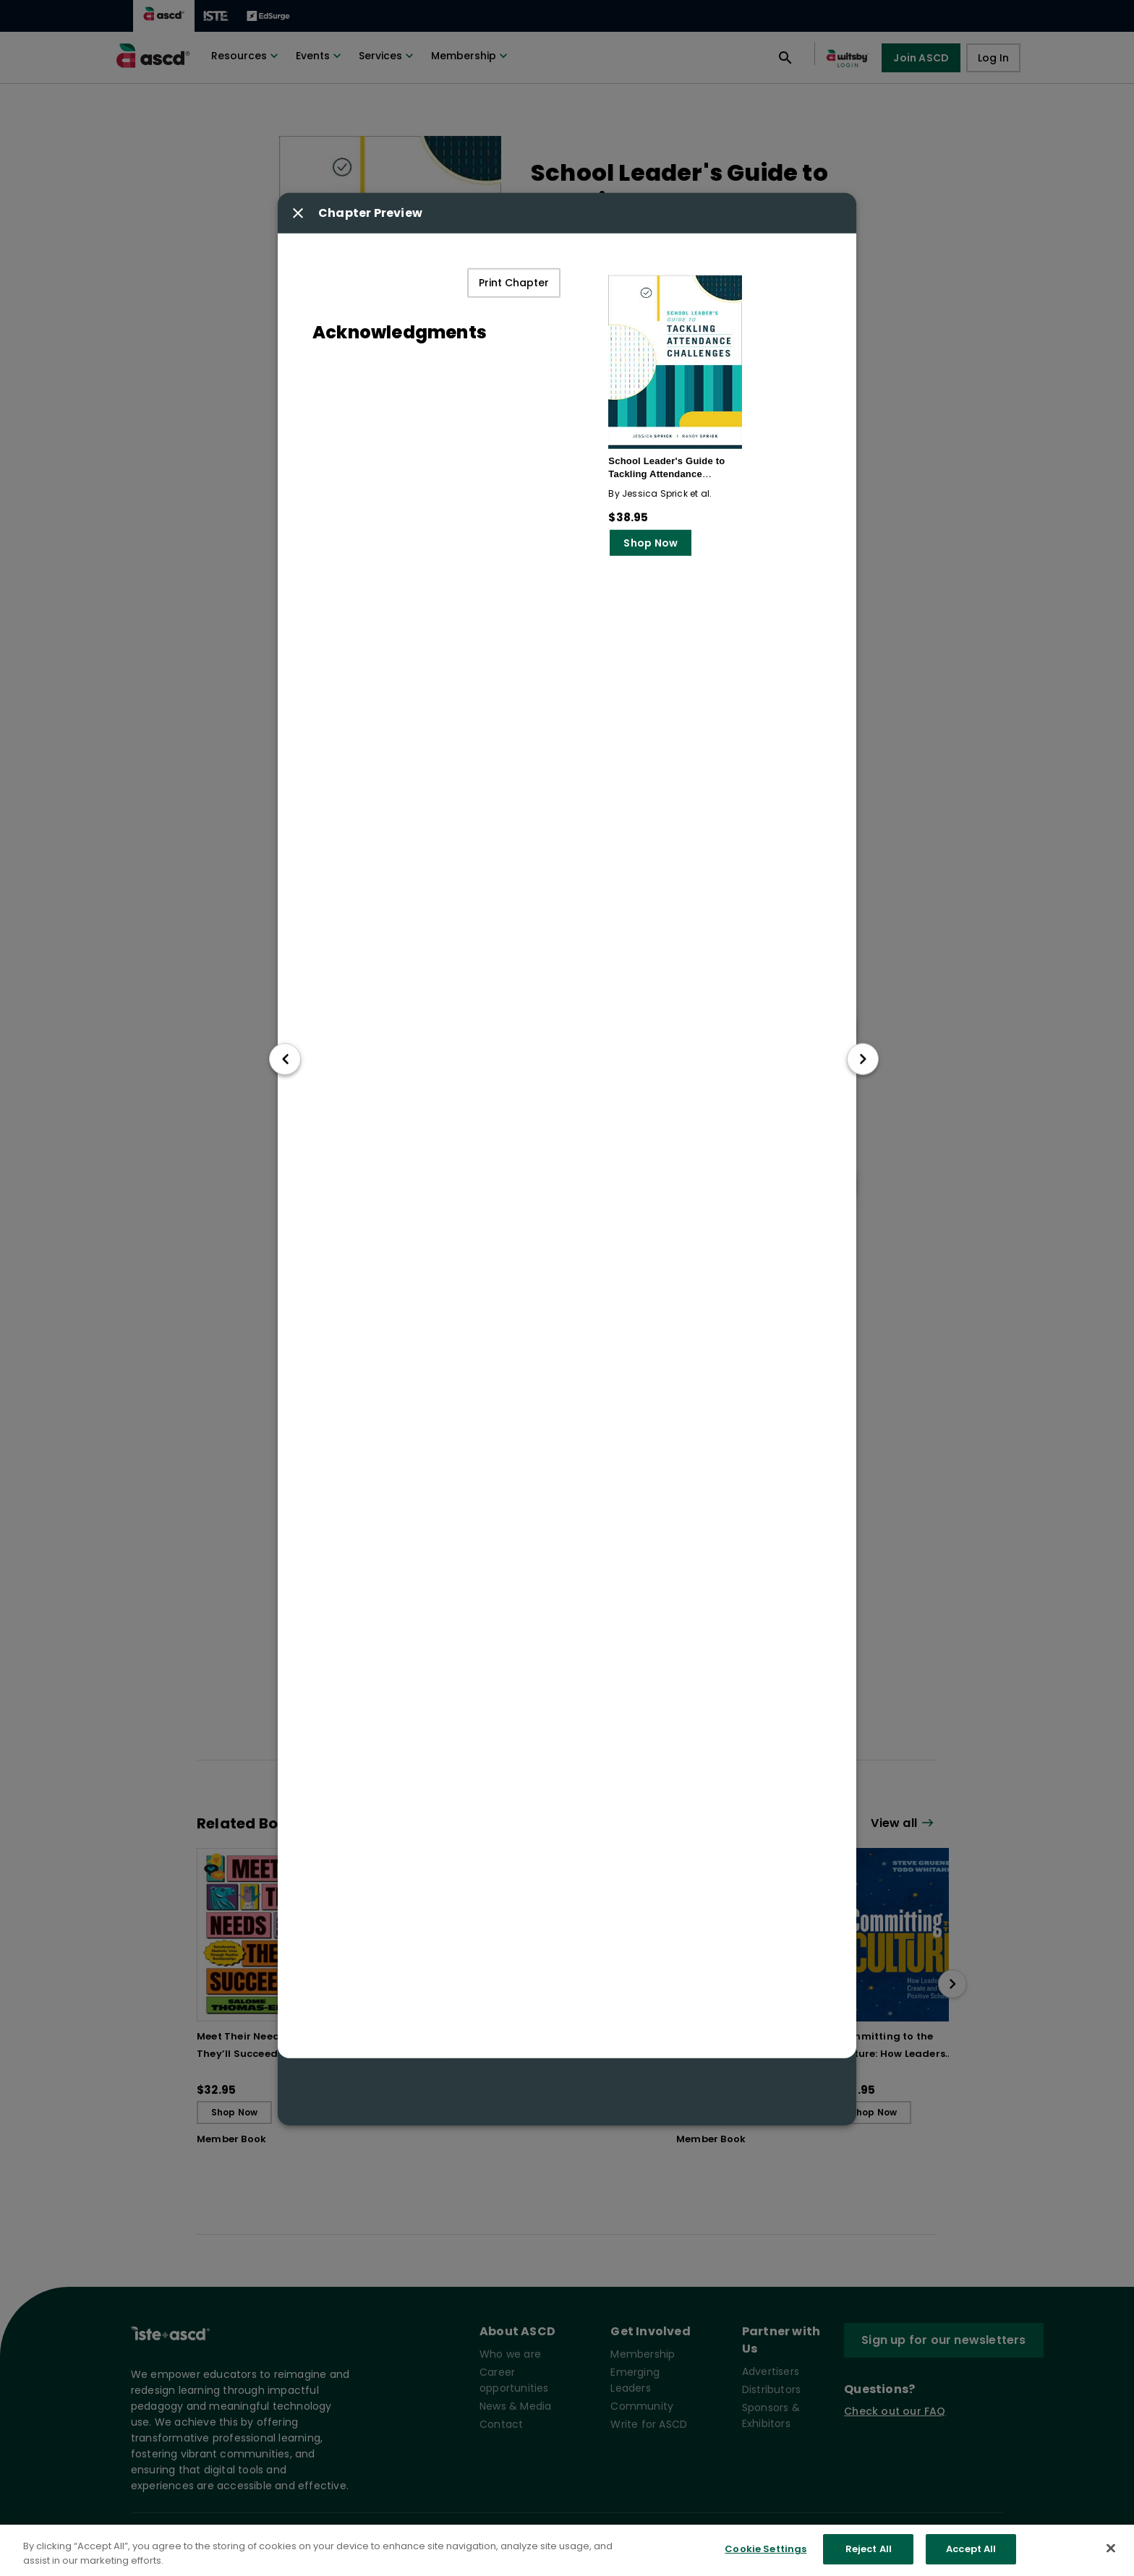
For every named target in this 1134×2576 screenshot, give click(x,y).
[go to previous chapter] (285, 1059)
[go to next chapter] (863, 1059)
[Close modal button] (298, 213)
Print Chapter (514, 283)
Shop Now (650, 543)
